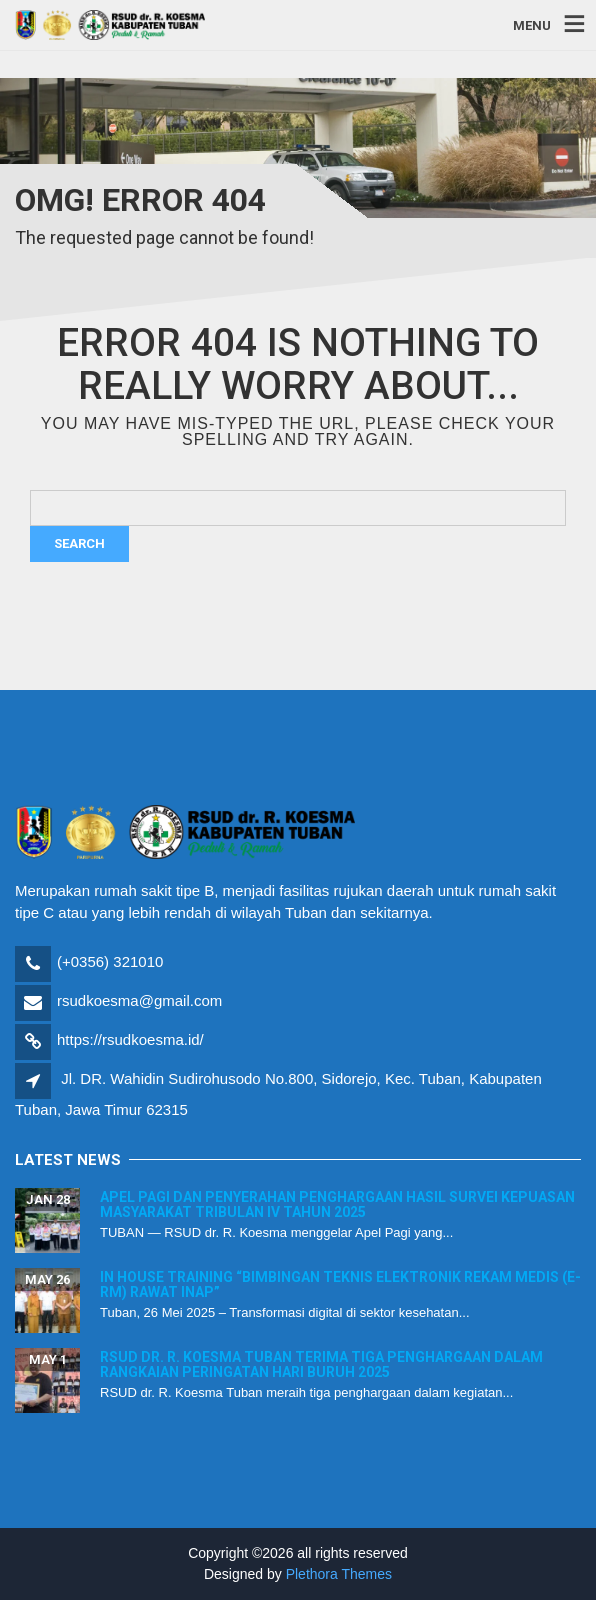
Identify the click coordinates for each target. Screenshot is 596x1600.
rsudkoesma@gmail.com (139, 1000)
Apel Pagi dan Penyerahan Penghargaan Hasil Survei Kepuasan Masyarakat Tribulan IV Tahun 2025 (337, 1204)
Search (79, 543)
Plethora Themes (339, 1574)
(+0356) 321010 (110, 961)
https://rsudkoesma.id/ (130, 1039)
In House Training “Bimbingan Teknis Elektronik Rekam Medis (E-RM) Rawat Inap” (340, 1284)
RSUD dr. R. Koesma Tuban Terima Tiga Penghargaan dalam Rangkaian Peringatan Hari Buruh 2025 (321, 1364)
